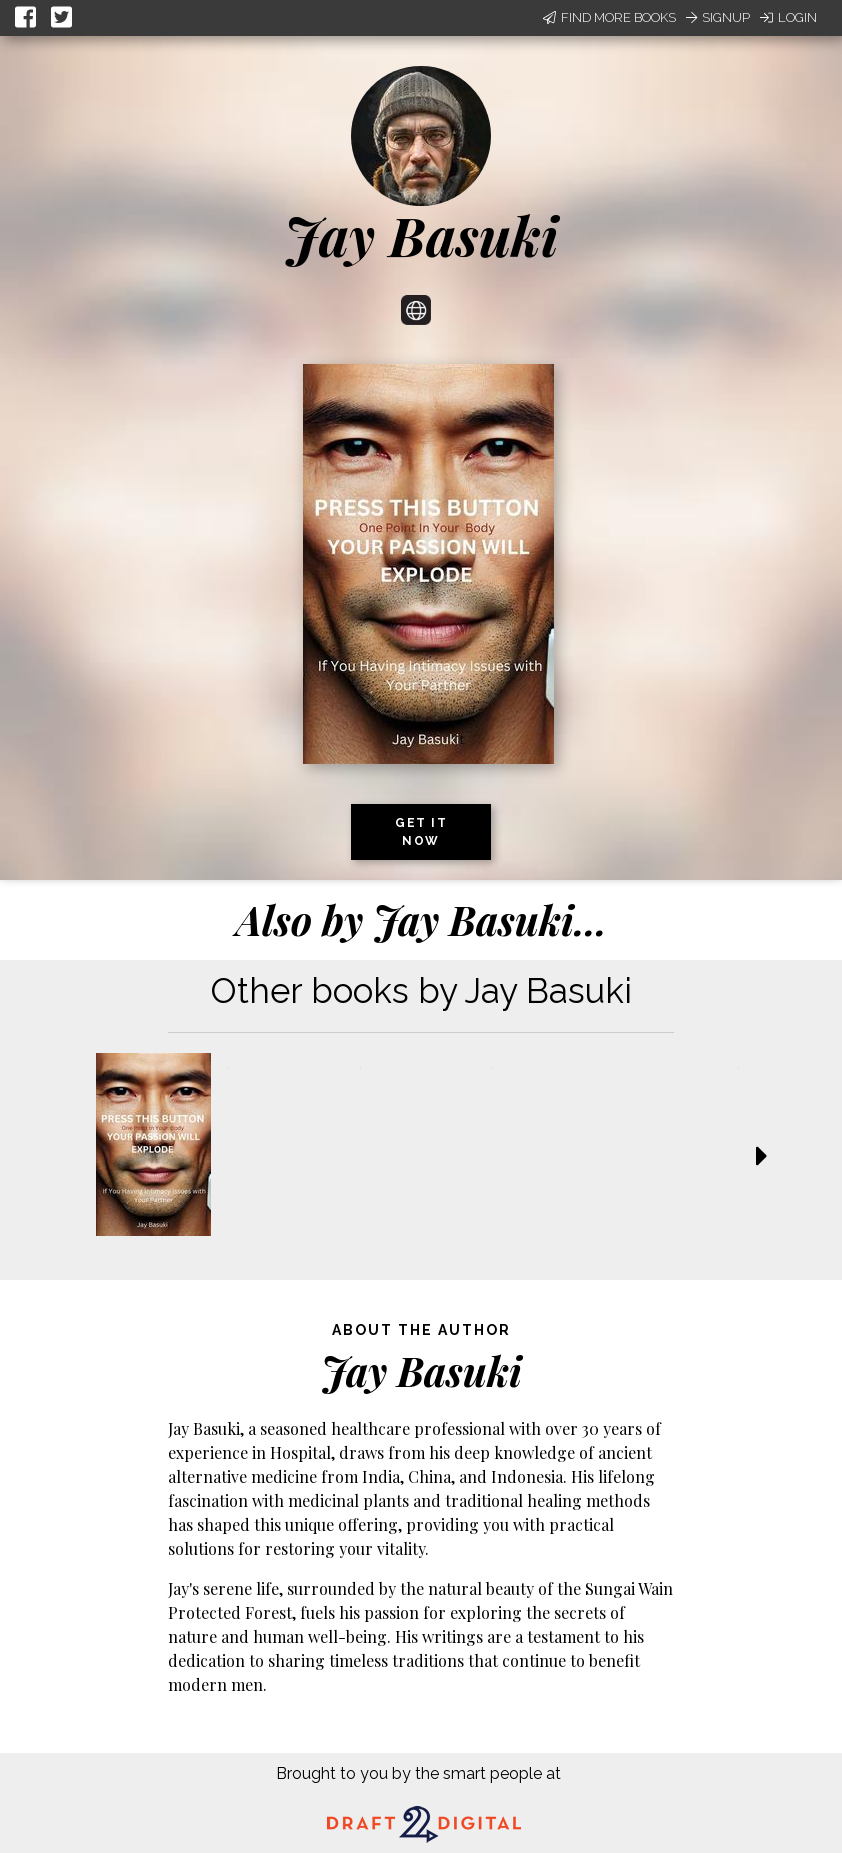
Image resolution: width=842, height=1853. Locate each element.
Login (788, 17)
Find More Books (609, 17)
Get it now (421, 832)
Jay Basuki (421, 235)
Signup (718, 17)
